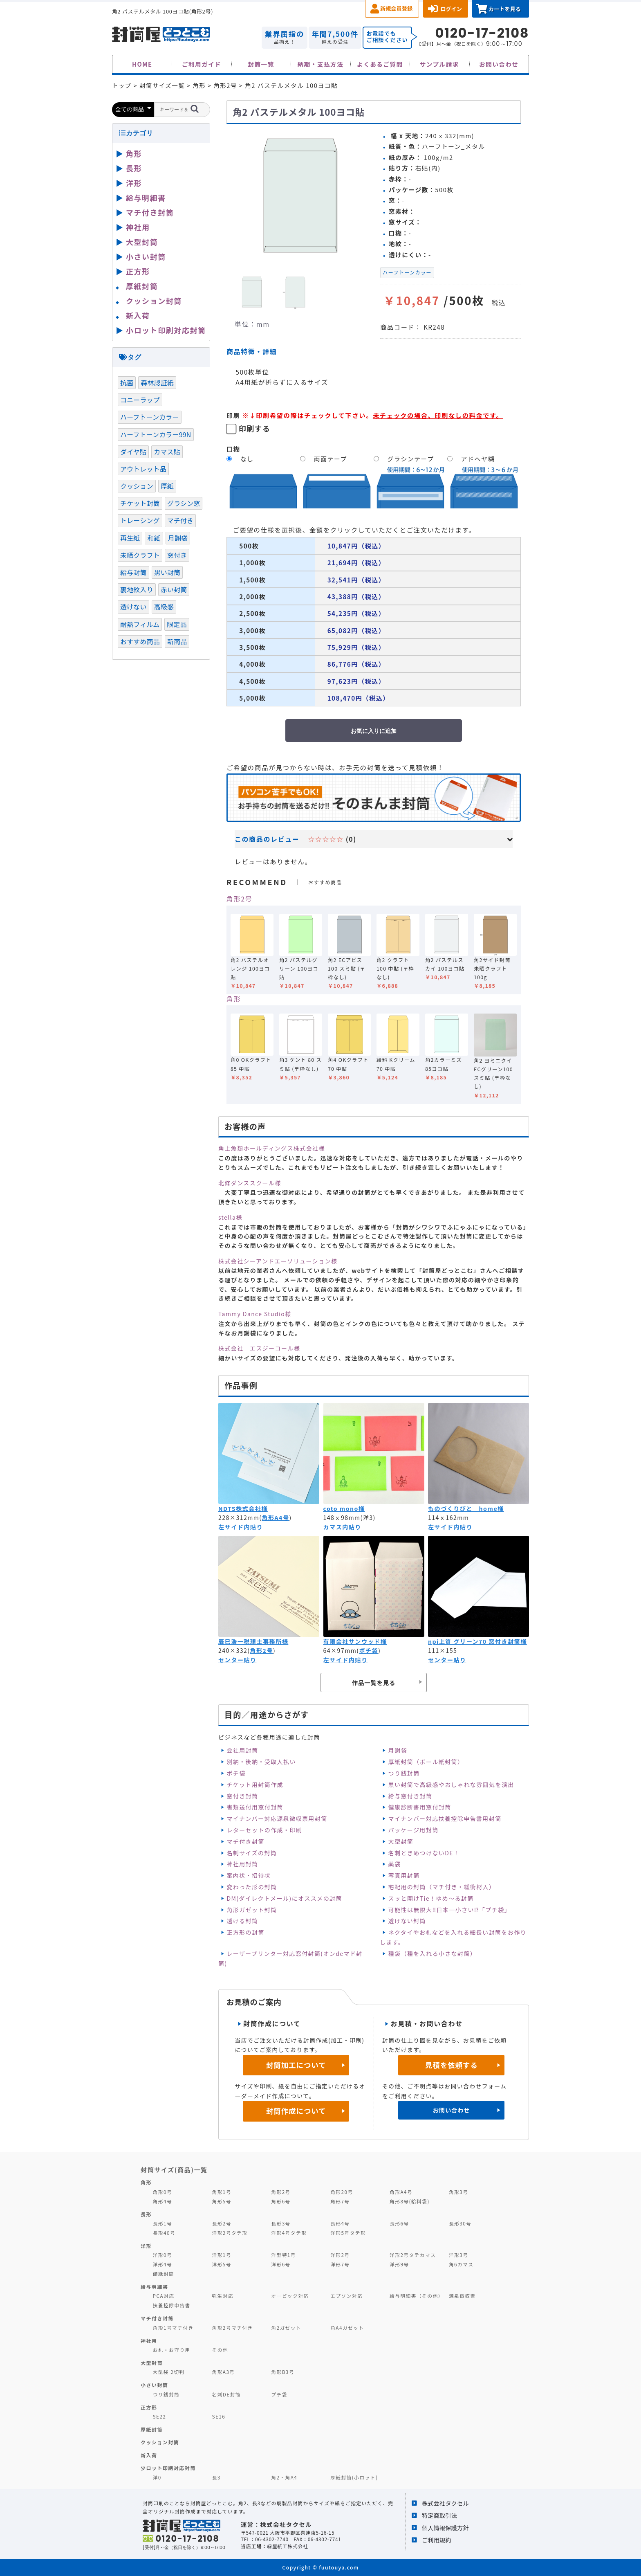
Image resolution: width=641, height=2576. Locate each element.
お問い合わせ (499, 64)
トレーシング (140, 520)
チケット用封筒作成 (254, 1784)
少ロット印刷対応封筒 (168, 2467)
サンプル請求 (439, 64)
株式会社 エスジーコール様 (259, 1348)
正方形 (138, 271)
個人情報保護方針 (445, 2527)
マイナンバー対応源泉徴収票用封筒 (276, 1818)
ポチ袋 (368, 1650)
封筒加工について (296, 2065)
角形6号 (280, 2201)
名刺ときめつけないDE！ (424, 1853)
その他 (220, 2349)
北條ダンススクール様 (249, 1183)
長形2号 (221, 2223)
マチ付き (180, 520)
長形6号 (399, 2223)
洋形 (134, 183)
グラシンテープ (411, 458)
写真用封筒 (404, 1875)
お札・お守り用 (172, 2349)
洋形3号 (458, 2254)
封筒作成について (296, 2111)
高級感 (164, 606)
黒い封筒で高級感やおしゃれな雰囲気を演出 (451, 1784)
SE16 (218, 2416)
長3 (216, 2477)
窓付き (177, 555)
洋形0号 (162, 2254)
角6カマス (461, 2264)
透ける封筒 (242, 1921)
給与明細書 (146, 197)
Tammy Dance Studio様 (254, 1314)
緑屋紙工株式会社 (287, 2545)
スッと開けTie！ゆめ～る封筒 (431, 1898)
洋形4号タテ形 (289, 2232)
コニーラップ (140, 400)
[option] (300, 196)
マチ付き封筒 (245, 1841)
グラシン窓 (183, 503)
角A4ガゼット (347, 2327)
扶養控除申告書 (172, 2305)
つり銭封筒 (404, 1773)
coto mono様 (344, 1508)
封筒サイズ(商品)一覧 (174, 2169)
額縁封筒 (164, 2273)
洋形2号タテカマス (413, 2254)
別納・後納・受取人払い (261, 1762)
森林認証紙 (157, 382)
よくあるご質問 (380, 64)
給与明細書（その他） (417, 2295)
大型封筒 (401, 1841)
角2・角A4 (284, 2477)
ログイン (451, 9)
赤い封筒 (174, 589)
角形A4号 (275, 1517)
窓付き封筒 (242, 1796)
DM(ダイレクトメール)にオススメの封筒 (284, 1898)
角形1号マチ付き (173, 2327)
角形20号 (341, 2191)
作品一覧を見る (373, 1682)
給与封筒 (133, 572)
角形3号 (458, 2191)
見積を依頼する (451, 2065)
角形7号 (340, 2201)
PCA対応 (164, 2295)
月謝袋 (397, 1750)
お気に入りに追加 (374, 731)
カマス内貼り (342, 1527)
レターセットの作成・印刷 (264, 1830)
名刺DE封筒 (226, 2394)
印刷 (233, 415)
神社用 (138, 227)
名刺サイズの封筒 (251, 1853)
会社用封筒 (242, 1750)
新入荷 (138, 315)
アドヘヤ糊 (478, 458)
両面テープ (330, 458)
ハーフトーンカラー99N (155, 434)
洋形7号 (340, 2264)
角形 (233, 999)
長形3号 (280, 2223)
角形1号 (221, 2191)
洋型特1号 (283, 2254)
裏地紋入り (136, 589)
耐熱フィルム (139, 624)
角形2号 (239, 899)
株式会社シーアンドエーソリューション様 (277, 1261)
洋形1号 (221, 2254)
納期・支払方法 (321, 64)
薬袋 (394, 1864)
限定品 (176, 624)
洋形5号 (221, 2264)
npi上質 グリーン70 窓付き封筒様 (477, 1641)
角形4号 (162, 2201)
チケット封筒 (140, 503)
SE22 (159, 2416)
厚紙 (167, 486)
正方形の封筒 (245, 1932)
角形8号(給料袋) (410, 2201)
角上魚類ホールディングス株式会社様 (271, 1148)
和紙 (153, 538)
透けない (133, 606)
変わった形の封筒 (251, 1887)
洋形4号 (162, 2264)
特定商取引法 (439, 2515)
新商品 (177, 641)
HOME (142, 64)
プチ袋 (279, 2394)
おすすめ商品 (140, 641)
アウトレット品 (143, 469)
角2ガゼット (286, 2327)
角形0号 (162, 2191)
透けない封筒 (407, 1921)
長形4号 (340, 2223)
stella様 (230, 1217)
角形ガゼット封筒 (251, 1910)
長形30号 (460, 2223)
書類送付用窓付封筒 (254, 1807)
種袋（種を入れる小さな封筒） (432, 1953)
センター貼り (237, 1660)
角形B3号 (282, 2371)
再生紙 (130, 538)
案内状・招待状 (248, 1875)
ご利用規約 (436, 2540)
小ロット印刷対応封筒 (166, 330)
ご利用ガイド (202, 64)
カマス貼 (167, 451)
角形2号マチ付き (232, 2327)
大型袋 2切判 (169, 2371)
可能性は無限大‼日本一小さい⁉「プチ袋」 (449, 1910)
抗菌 (126, 382)
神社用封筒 (242, 1864)
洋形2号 (340, 2254)
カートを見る (505, 9)
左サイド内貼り (240, 1527)
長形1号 (162, 2223)
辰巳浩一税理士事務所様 (253, 1641)
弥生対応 (222, 2295)
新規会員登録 (396, 8)
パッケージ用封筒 (413, 1830)
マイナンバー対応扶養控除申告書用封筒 (445, 1818)
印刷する (255, 428)
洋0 (157, 2477)
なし (247, 458)
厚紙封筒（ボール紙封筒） (426, 1762)
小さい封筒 (146, 256)
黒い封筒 (167, 572)
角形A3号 (223, 2371)
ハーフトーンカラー (407, 272)
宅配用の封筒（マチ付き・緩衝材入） (441, 1887)
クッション (136, 486)
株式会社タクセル (445, 2503)
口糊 (233, 448)
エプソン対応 (346, 2295)
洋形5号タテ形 (348, 2232)
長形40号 (164, 2232)
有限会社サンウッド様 (355, 1641)
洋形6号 (280, 2264)
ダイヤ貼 (133, 451)
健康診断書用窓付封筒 (419, 1807)
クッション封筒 (154, 300)
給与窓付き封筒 (410, 1796)
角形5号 (221, 2201)
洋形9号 (399, 2264)
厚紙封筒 (142, 286)
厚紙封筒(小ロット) (354, 2477)
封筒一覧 (261, 64)
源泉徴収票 (462, 2295)
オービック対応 (290, 2295)
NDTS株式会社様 (243, 1508)
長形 (134, 168)
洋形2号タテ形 (229, 2232)
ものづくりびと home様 (466, 1508)
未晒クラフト (140, 555)
